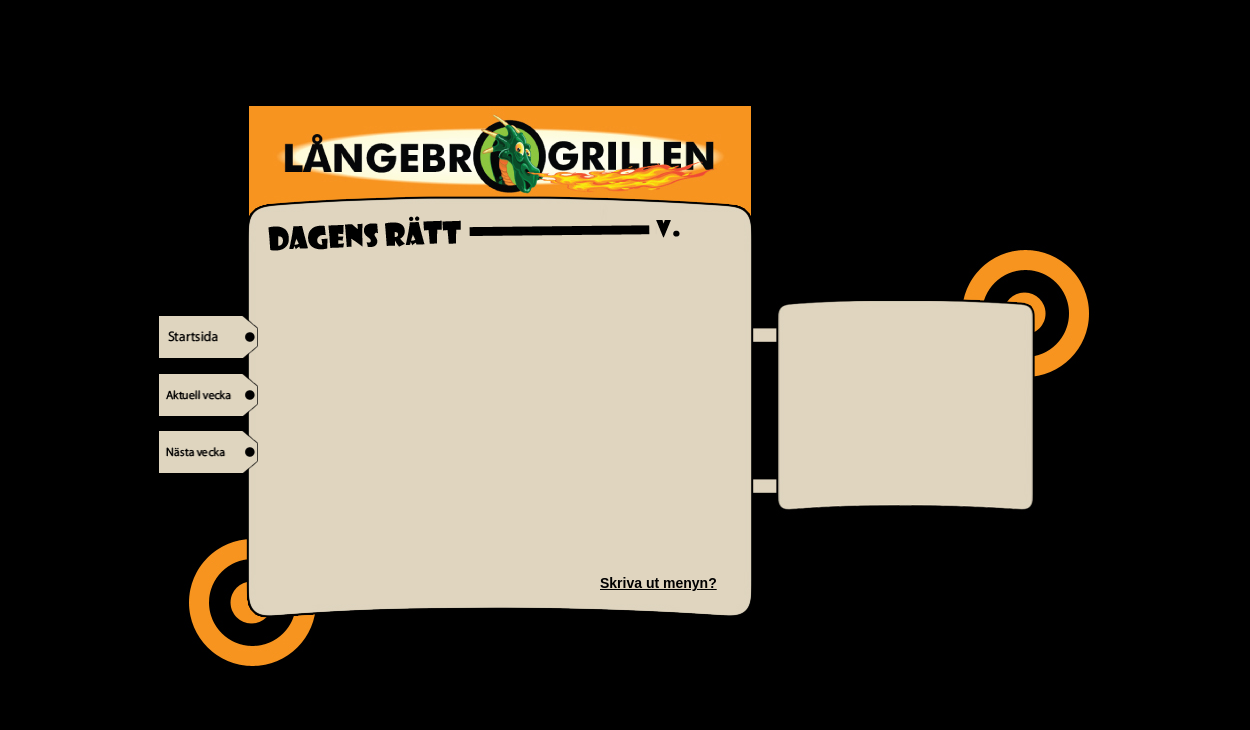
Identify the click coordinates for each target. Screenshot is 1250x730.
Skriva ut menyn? (658, 583)
